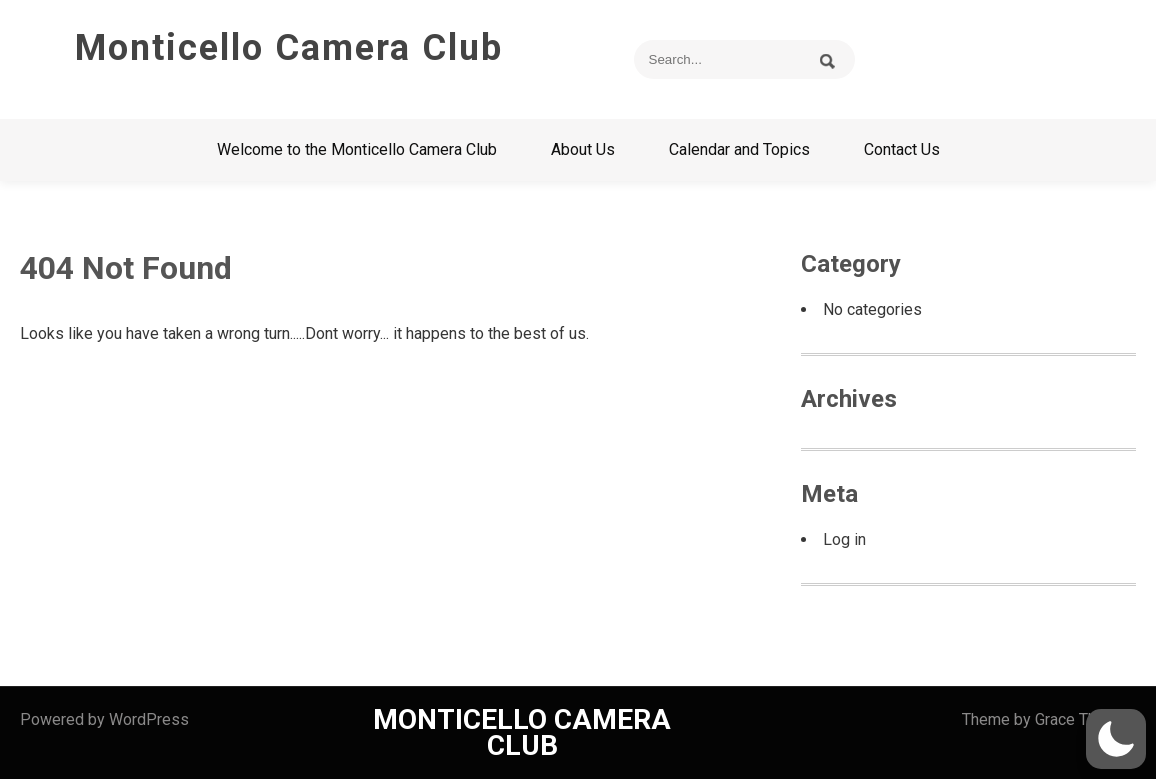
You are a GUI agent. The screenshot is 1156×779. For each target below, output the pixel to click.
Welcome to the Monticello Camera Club (357, 149)
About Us (583, 149)
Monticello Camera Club (289, 48)
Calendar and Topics (739, 149)
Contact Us (902, 149)
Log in (844, 539)
